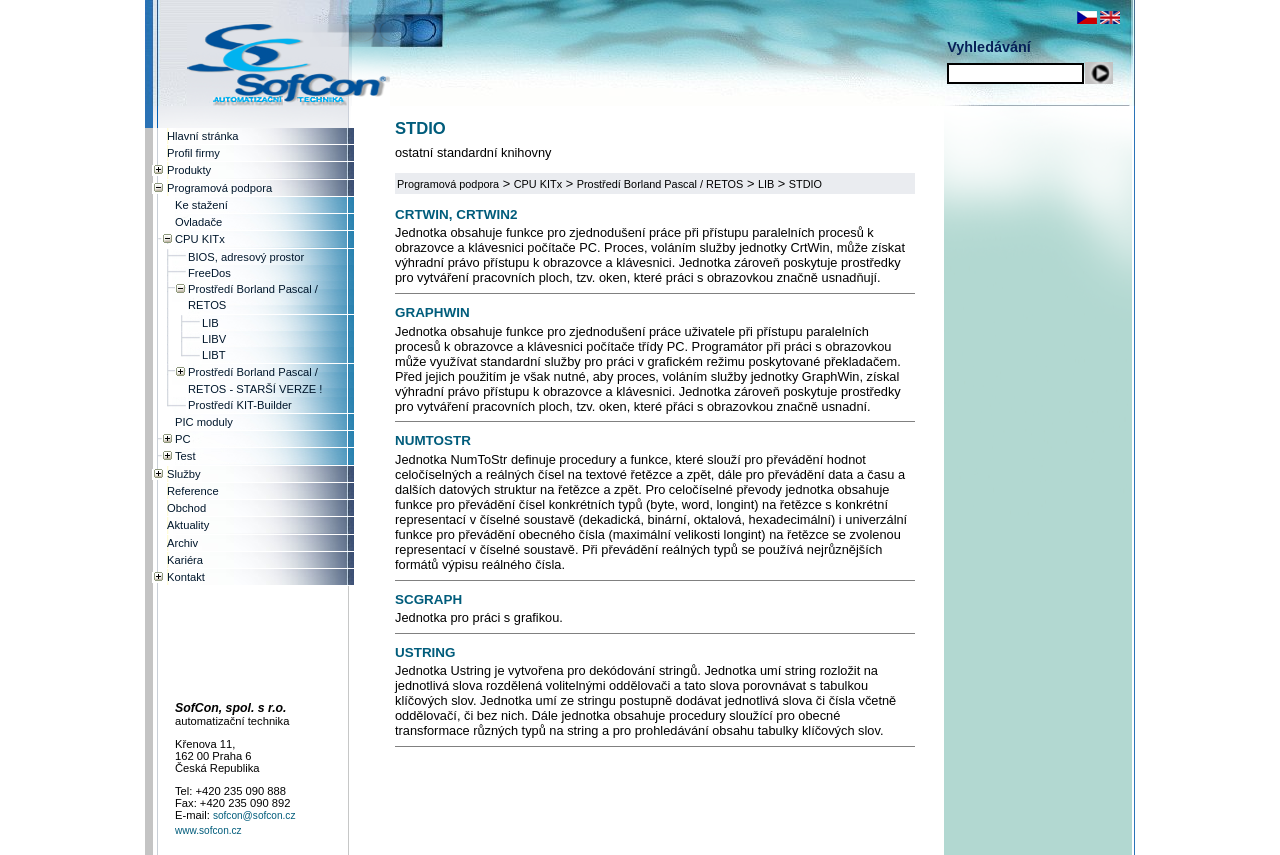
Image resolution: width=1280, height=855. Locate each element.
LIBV (214, 339)
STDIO (805, 184)
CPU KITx (538, 184)
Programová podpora (448, 184)
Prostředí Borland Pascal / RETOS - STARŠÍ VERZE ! (255, 380)
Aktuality (188, 525)
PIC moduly (204, 422)
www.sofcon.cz (208, 830)
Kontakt (186, 577)
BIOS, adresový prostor (246, 257)
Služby (184, 474)
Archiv (182, 543)
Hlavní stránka (203, 136)
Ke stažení (201, 205)
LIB (766, 184)
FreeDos (209, 273)
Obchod (186, 508)
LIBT (214, 355)
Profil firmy (193, 153)
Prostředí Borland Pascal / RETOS (660, 184)
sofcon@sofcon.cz (254, 815)
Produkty (189, 170)
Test (185, 456)
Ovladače (198, 222)
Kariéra (185, 560)
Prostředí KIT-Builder (240, 405)
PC (183, 439)
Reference (193, 491)
